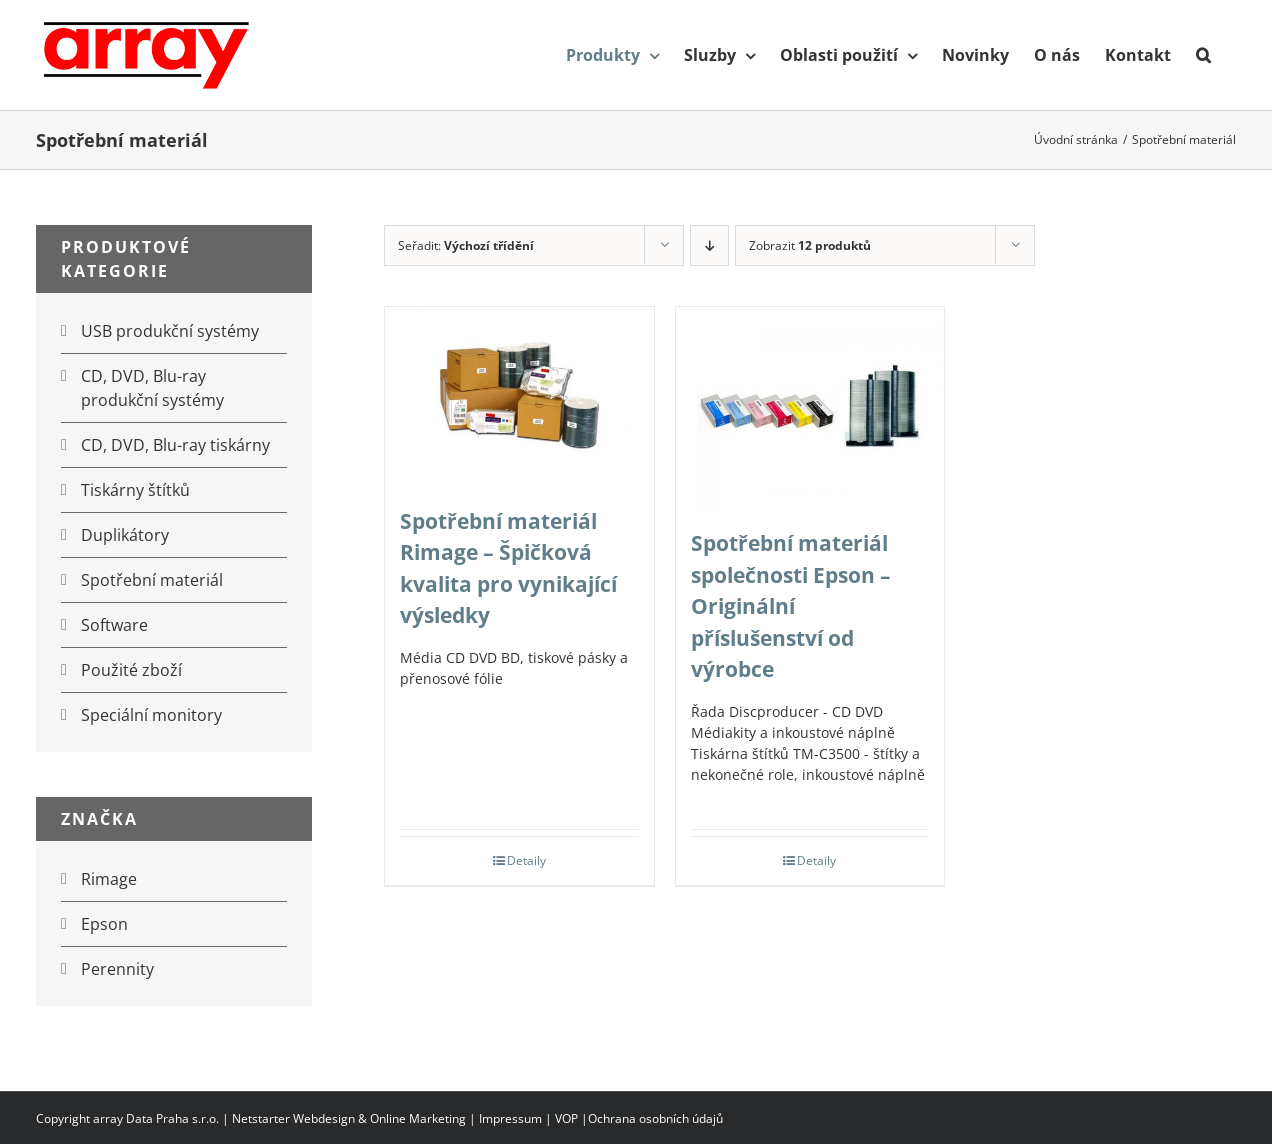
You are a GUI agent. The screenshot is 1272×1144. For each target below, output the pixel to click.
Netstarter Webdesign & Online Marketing (349, 1118)
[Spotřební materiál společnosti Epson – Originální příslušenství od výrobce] (810, 407)
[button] (1203, 55)
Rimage (109, 879)
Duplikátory (125, 535)
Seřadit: (466, 245)
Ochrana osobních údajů (655, 1118)
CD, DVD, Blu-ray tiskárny (175, 445)
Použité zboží (131, 670)
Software (114, 625)
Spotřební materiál (152, 580)
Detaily (526, 860)
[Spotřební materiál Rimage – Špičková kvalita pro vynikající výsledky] (519, 396)
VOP (566, 1118)
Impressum (510, 1118)
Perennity (117, 969)
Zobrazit (810, 245)
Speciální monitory (151, 715)
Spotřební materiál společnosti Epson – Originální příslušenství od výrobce (791, 606)
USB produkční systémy (170, 331)
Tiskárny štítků (135, 490)
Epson (104, 924)
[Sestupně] (709, 245)
